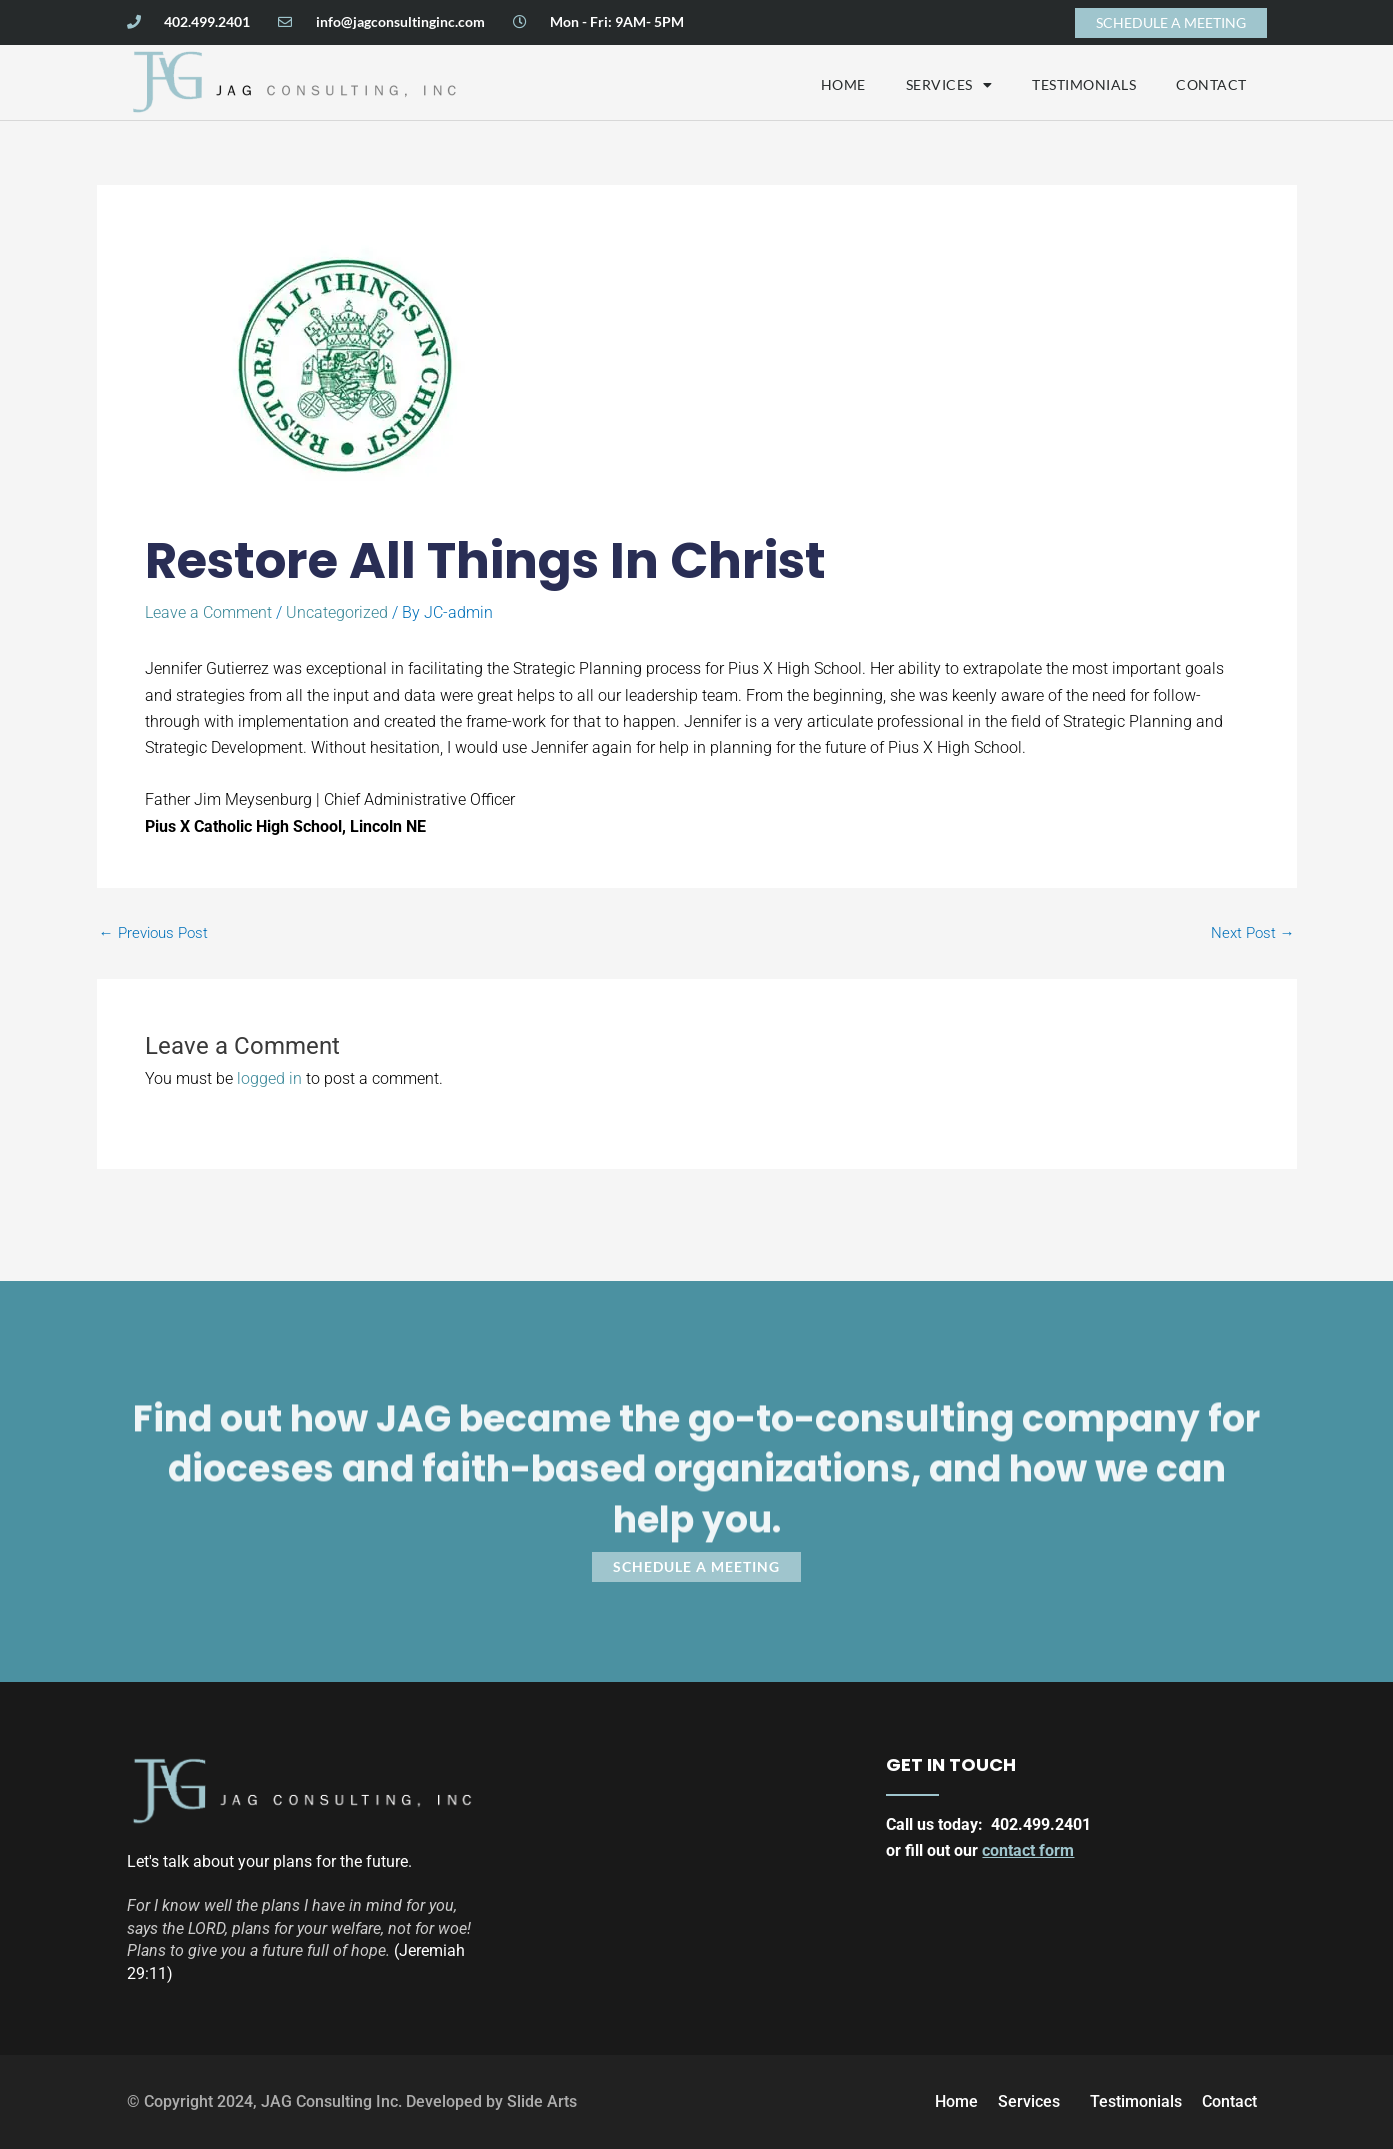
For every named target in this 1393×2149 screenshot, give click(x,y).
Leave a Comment (208, 612)
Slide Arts (542, 2101)
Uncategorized (337, 612)
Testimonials (1084, 84)
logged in (269, 1078)
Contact (1211, 84)
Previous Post (153, 933)
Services (949, 85)
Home (843, 84)
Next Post (1253, 933)
